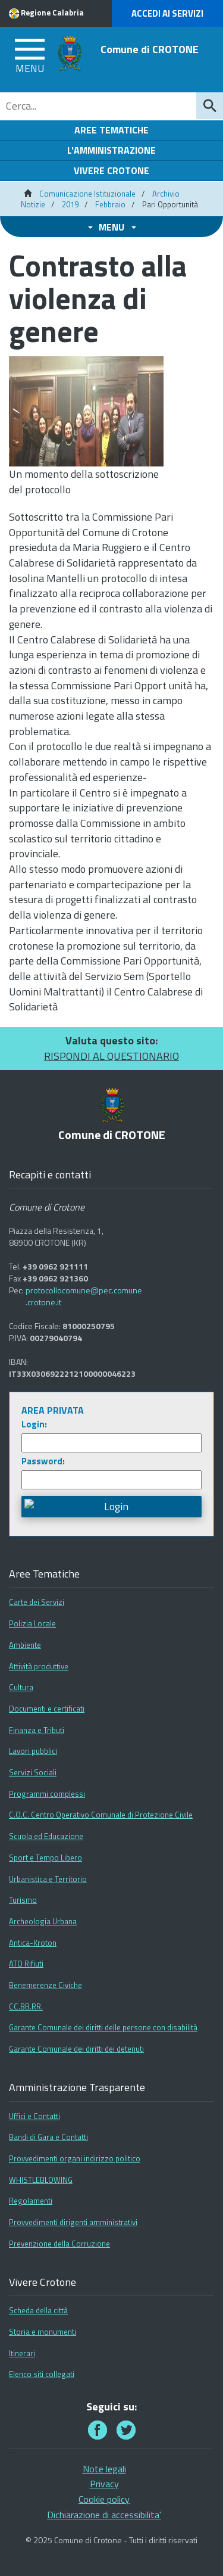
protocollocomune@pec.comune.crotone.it (84, 1296)
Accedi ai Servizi (167, 13)
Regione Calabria (52, 12)
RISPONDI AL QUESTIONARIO (111, 1056)
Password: (43, 1461)
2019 (70, 204)
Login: (34, 1424)
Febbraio (110, 204)
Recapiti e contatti (50, 1175)
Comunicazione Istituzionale (87, 194)
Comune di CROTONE (149, 49)
